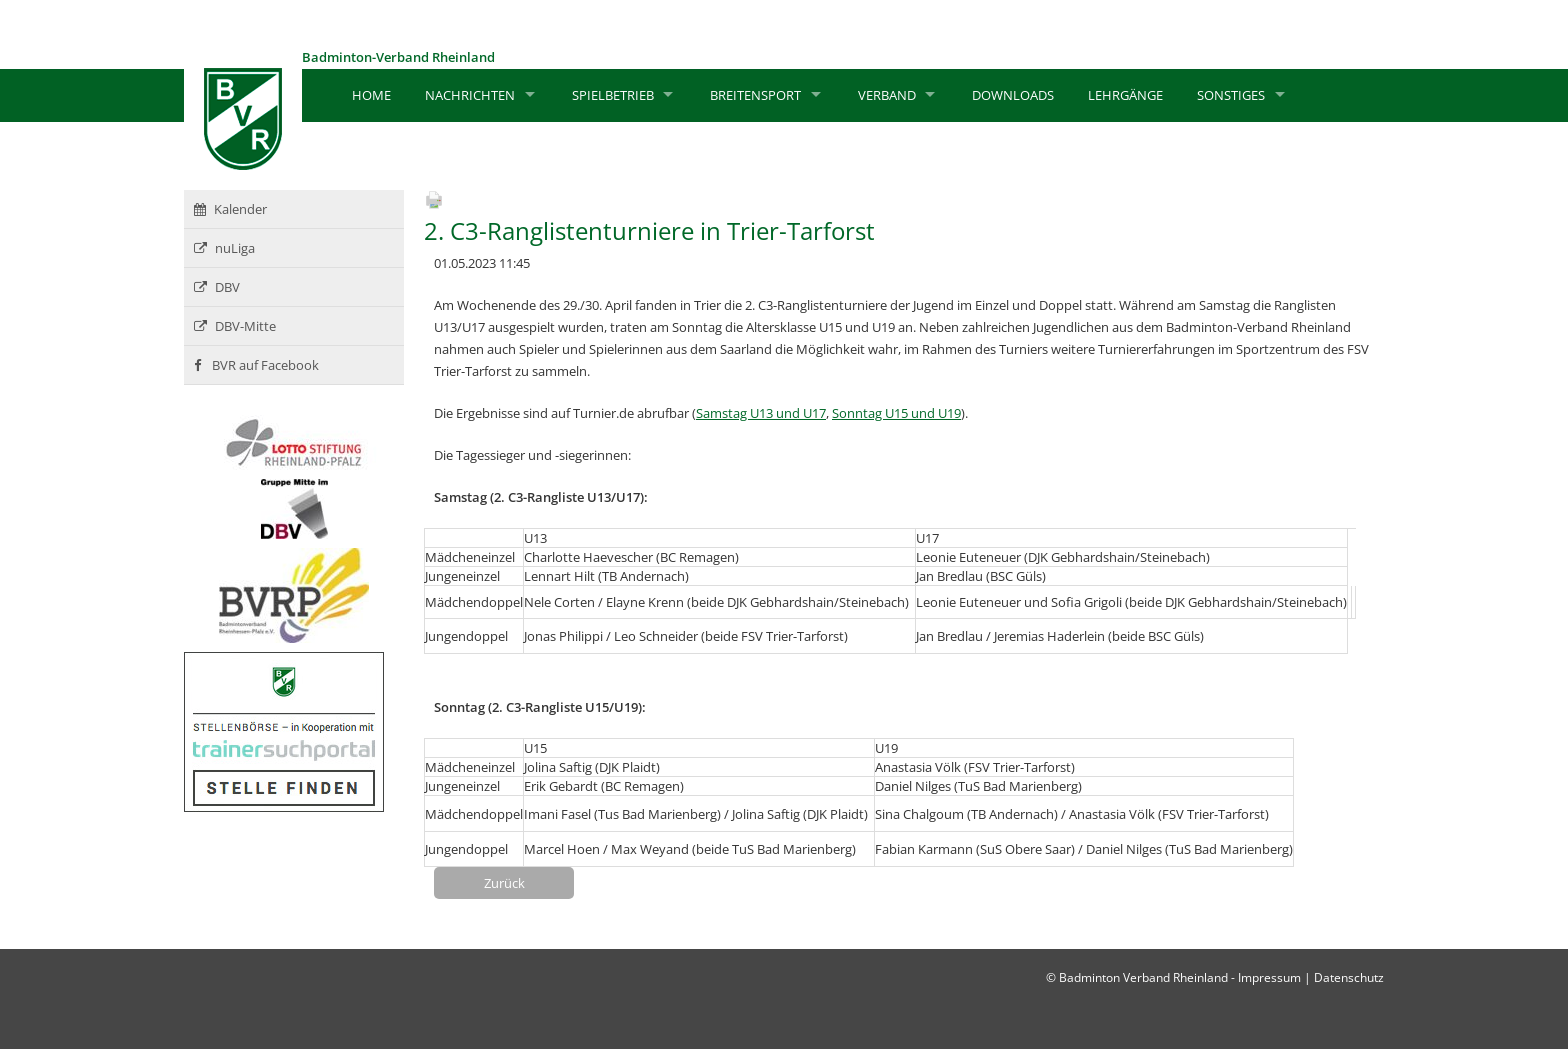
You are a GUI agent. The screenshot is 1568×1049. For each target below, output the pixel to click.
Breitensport (755, 95)
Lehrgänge (1125, 95)
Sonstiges (1231, 95)
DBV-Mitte (235, 326)
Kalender (230, 209)
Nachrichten (470, 95)
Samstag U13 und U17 (761, 413)
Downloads (1013, 95)
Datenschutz (1349, 977)
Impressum (1269, 977)
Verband (887, 95)
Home (371, 95)
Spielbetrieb (613, 95)
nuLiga (224, 248)
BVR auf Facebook (256, 365)
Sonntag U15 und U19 (896, 413)
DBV (217, 287)
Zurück (504, 883)
